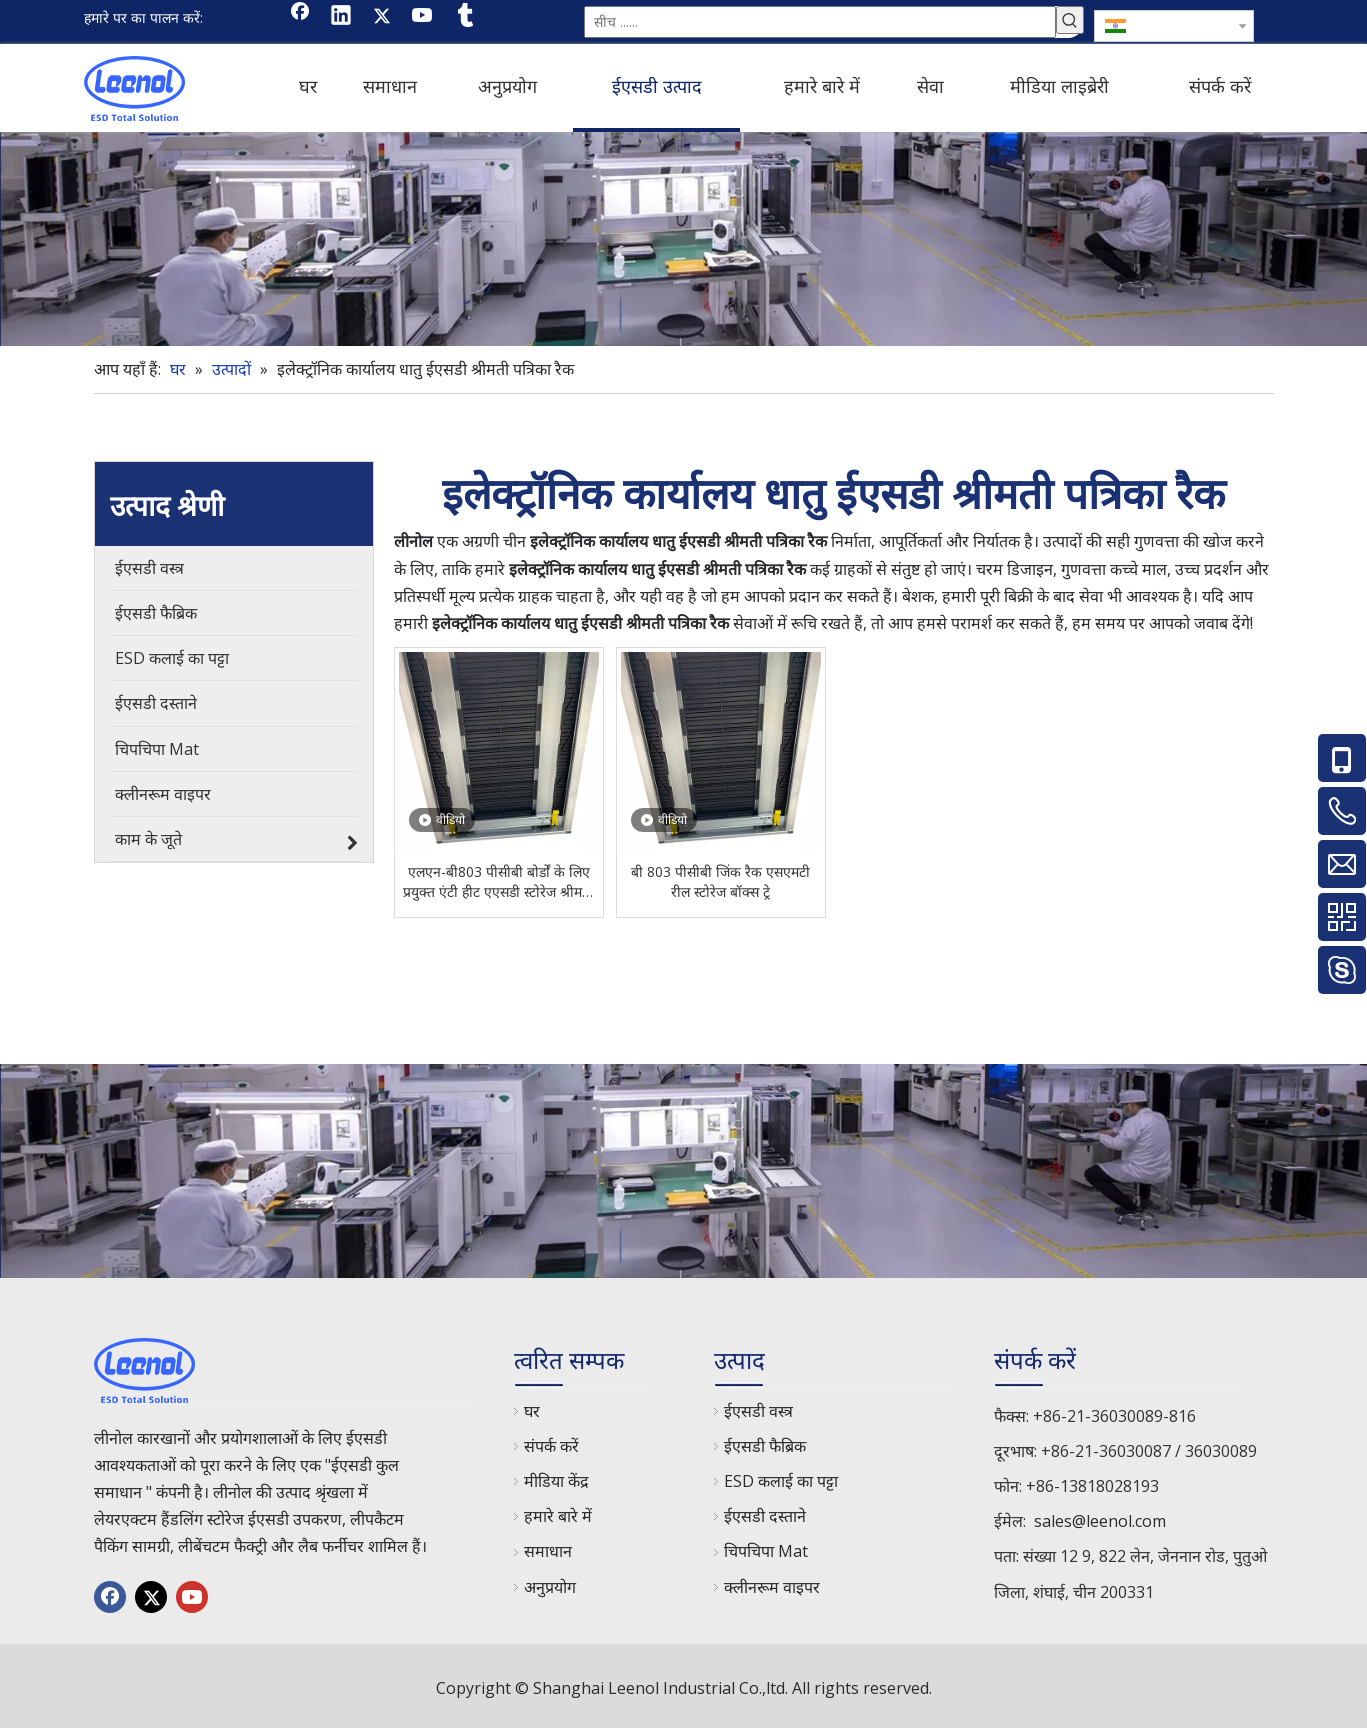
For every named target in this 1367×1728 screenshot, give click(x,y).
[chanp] (683, 235)
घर (532, 1407)
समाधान (548, 1547)
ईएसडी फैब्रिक (765, 1442)
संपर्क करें (551, 1442)
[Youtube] (423, 17)
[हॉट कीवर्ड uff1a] (1070, 20)
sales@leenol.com (1100, 1517)
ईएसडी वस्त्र (758, 1407)
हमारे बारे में (558, 1512)
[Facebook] (300, 17)
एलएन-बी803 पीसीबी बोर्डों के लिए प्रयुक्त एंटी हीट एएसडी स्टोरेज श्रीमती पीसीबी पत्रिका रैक (498, 878)
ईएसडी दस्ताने (765, 1512)
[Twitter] (382, 17)
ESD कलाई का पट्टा (781, 1477)
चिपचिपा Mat (766, 1547)
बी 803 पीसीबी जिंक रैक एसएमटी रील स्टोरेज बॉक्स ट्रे (720, 877)
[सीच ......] (820, 20)
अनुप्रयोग (550, 1583)
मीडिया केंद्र (556, 1477)
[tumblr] (464, 17)
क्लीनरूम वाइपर (772, 1583)
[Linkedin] (341, 17)
